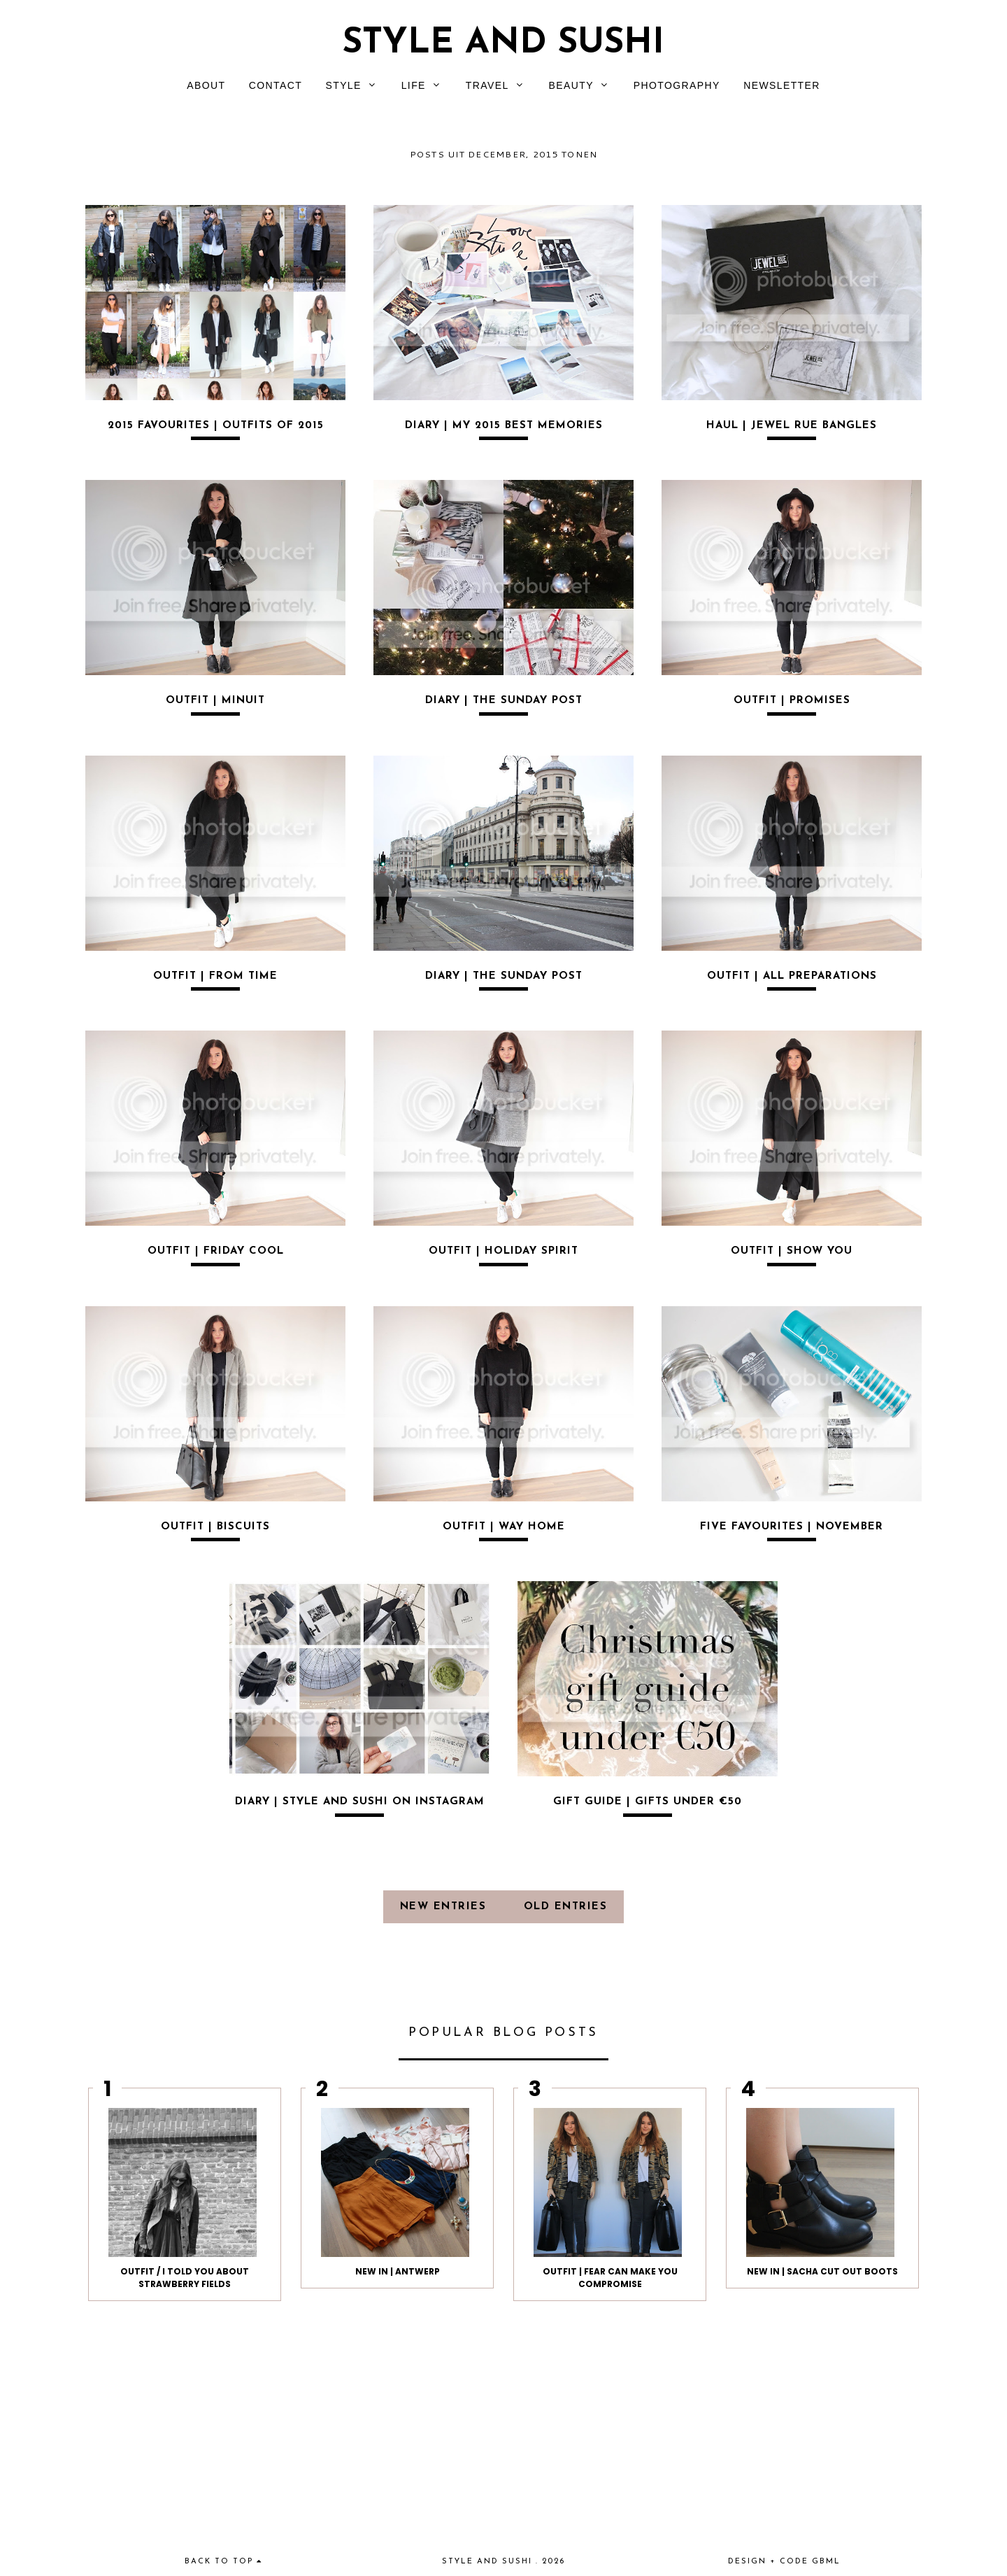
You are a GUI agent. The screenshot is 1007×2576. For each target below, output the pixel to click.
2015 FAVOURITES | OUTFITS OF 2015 (216, 425)
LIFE (413, 85)
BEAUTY (570, 85)
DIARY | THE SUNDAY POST (504, 700)
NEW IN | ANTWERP (397, 2271)
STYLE (343, 85)
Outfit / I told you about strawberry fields (184, 2277)
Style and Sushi (503, 44)
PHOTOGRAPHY (677, 85)
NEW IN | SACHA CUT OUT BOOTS (822, 2271)
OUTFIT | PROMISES (792, 700)
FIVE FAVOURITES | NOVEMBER (791, 1527)
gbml (826, 2562)
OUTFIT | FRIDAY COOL (216, 1251)
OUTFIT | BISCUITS (215, 1527)
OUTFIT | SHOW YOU (791, 1251)
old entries (566, 1907)
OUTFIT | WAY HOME (504, 1527)
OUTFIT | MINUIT (215, 700)
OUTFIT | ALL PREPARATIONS (792, 976)
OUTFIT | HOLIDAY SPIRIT (503, 1251)
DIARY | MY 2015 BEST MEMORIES (504, 425)
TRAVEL (487, 85)
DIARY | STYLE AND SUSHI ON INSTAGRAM (360, 1802)
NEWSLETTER (781, 85)
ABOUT (206, 85)
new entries (445, 1907)
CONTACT (275, 85)
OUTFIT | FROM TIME (215, 976)
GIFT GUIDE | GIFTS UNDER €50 (647, 1802)
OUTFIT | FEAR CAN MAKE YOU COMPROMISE (610, 2277)
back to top (223, 2562)
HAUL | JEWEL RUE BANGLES (791, 425)
